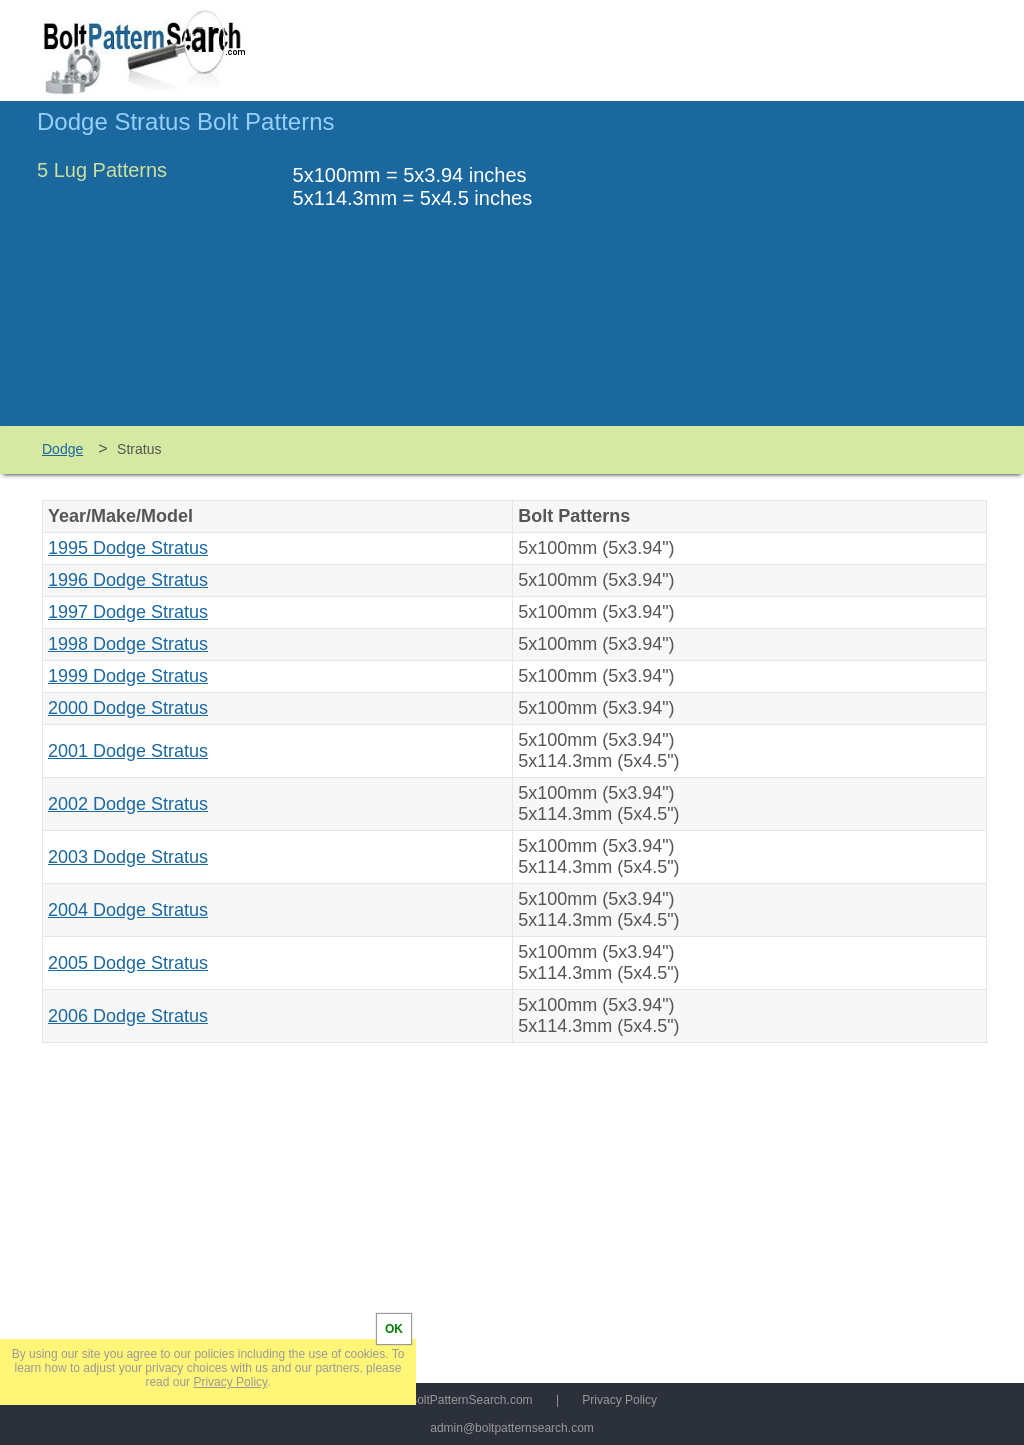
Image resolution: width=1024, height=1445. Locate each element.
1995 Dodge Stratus (128, 548)
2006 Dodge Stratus (128, 1016)
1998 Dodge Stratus (128, 644)
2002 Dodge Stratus (128, 804)
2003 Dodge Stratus (128, 857)
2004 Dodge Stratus (128, 910)
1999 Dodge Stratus (128, 676)
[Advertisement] (819, 273)
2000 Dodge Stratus (128, 708)
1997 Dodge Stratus (128, 612)
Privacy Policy (619, 1400)
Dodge (62, 449)
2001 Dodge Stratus (128, 751)
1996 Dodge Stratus (128, 580)
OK (394, 1329)
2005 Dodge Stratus (128, 963)
